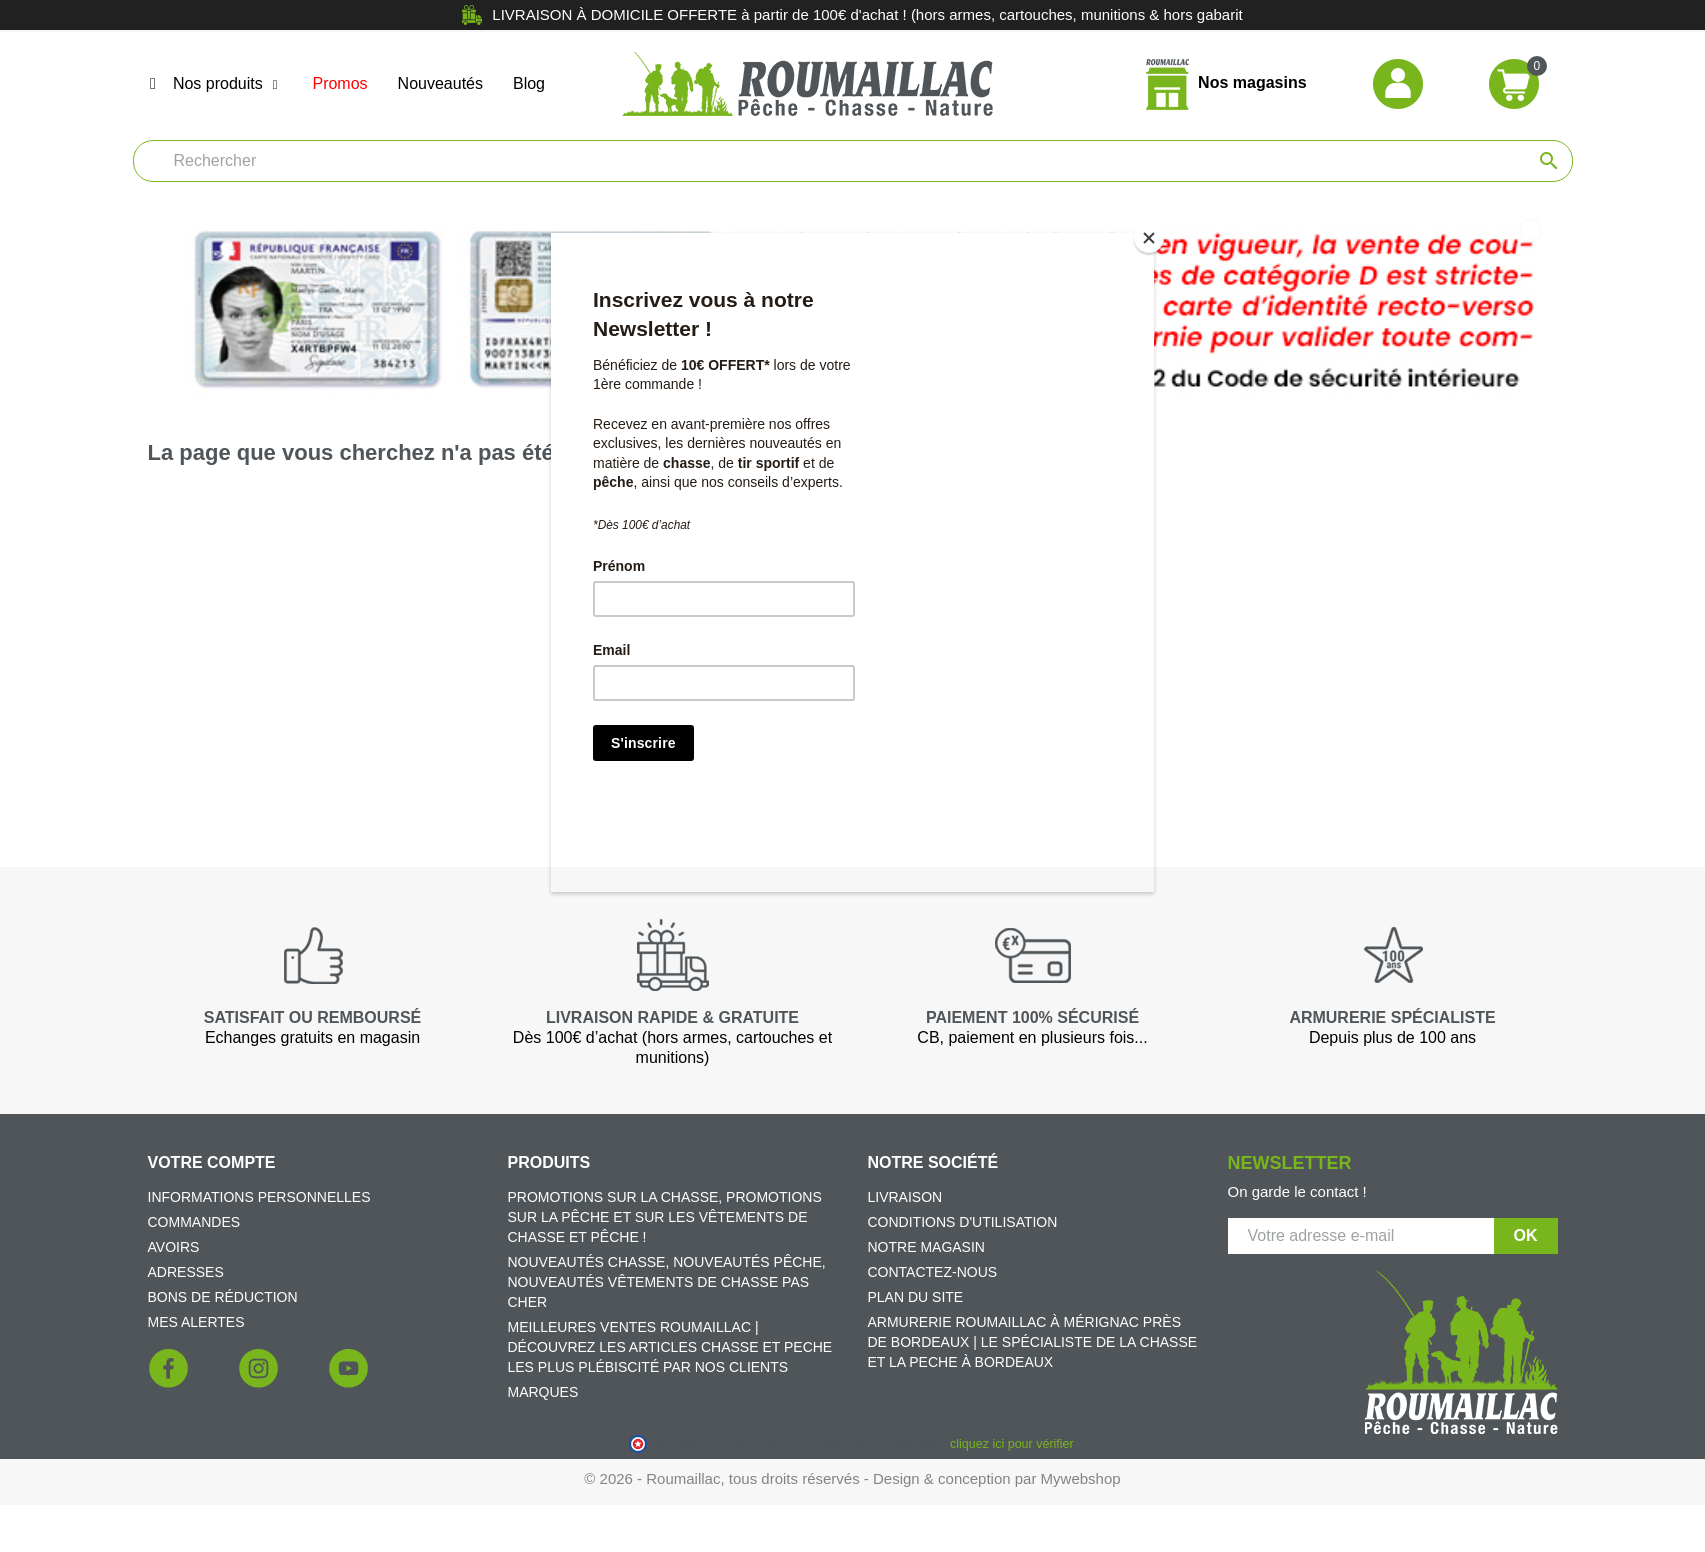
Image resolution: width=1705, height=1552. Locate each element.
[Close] (1149, 238)
